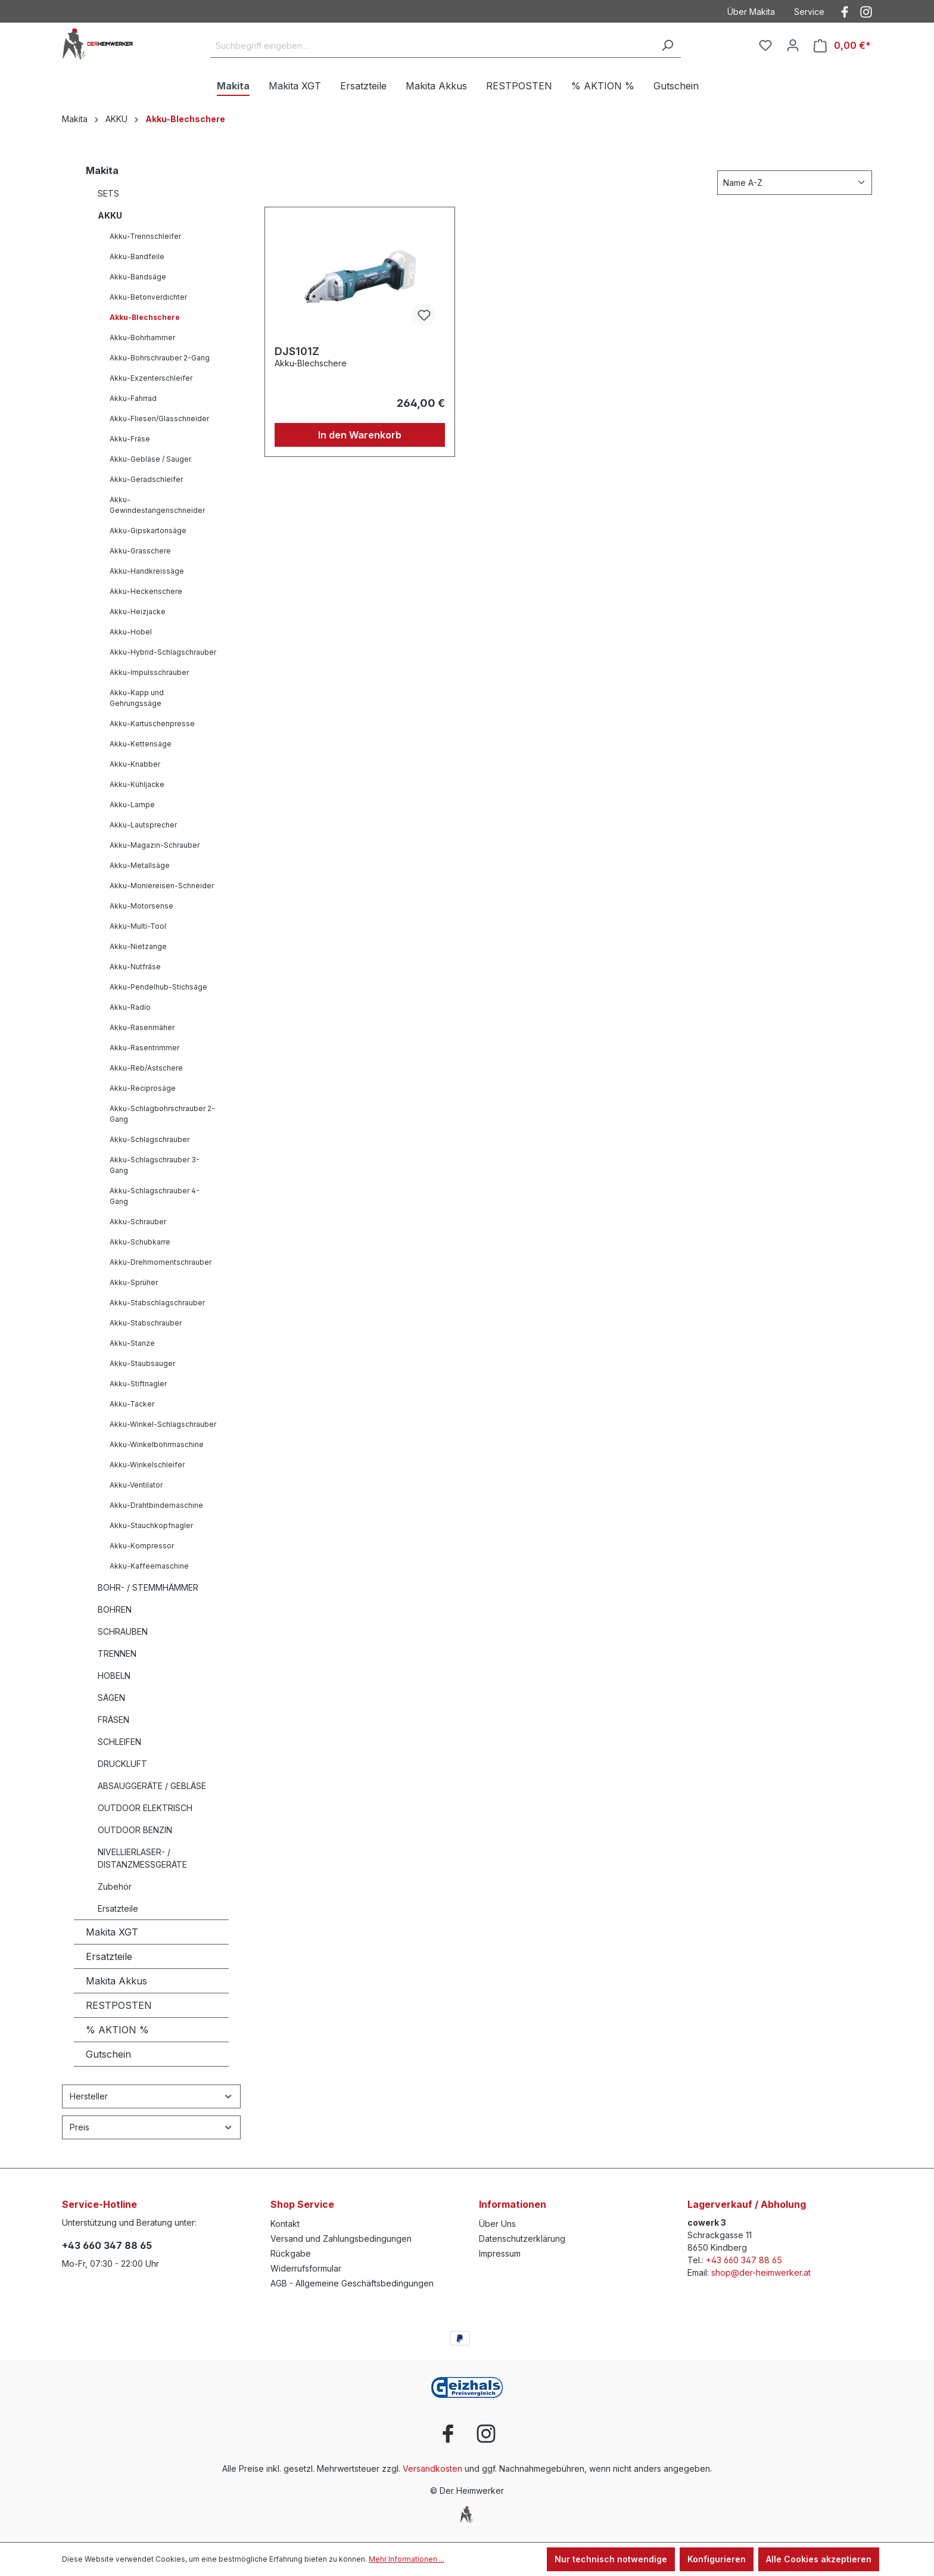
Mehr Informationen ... (406, 2559)
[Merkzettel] (765, 45)
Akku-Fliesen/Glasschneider (159, 418)
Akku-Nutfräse (135, 966)
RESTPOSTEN (119, 2005)
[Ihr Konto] (793, 45)
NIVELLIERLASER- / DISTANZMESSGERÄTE (142, 1858)
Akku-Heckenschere (146, 591)
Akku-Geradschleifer (146, 479)
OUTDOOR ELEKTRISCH (145, 1808)
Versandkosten (432, 2468)
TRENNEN (117, 1653)
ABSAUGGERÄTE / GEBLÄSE (152, 1786)
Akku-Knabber (135, 764)
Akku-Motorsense (141, 905)
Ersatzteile (118, 1908)
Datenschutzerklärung (522, 2238)
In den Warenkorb (359, 435)
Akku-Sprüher (134, 1282)
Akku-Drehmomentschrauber (160, 1262)
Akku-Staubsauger (142, 1363)
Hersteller (151, 2096)
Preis (151, 2127)
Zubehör (115, 1886)
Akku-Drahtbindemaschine (156, 1505)
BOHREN (115, 1609)
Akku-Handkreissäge (147, 571)
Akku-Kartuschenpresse (152, 723)
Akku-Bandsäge (138, 276)
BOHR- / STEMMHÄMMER (148, 1587)
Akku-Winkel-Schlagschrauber (163, 1424)
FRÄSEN (113, 1720)
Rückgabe (290, 2253)
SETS (108, 193)
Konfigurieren (716, 2559)
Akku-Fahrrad (133, 398)
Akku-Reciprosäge (143, 1088)
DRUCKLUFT (122, 1764)
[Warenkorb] (842, 45)
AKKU (110, 215)
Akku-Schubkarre (140, 1241)
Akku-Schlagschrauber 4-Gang (155, 1196)
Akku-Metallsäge (140, 865)
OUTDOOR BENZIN (135, 1830)
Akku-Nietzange (138, 946)
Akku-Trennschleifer (145, 236)
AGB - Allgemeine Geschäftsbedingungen (352, 2283)
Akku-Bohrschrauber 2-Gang (160, 357)
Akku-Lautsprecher (143, 824)
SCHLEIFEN (119, 1742)
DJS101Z (297, 351)
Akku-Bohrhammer (142, 337)
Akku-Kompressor (142, 1545)
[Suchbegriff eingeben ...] (432, 46)
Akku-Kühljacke (137, 784)
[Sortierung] (794, 182)
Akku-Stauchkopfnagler (151, 1525)
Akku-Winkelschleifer (147, 1464)
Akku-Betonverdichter (148, 297)
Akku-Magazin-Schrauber (155, 845)
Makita (102, 170)
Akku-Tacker (132, 1403)
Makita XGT (112, 1932)
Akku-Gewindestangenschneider (157, 505)
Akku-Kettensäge (141, 743)
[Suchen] (667, 46)
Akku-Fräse (130, 438)
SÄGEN (111, 1698)
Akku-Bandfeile (137, 256)
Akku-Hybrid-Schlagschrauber (163, 652)
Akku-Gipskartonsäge (148, 530)
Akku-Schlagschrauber (149, 1139)
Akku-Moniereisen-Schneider (162, 885)
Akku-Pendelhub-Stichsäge (158, 986)
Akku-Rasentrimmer (144, 1047)
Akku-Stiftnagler (138, 1383)
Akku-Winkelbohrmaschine (157, 1444)
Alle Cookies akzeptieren (818, 2559)
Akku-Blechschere (145, 317)
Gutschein (108, 2054)
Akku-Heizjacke (138, 611)
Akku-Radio (130, 1007)
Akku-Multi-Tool (138, 926)
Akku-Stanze (132, 1343)
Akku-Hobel (131, 631)
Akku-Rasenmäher (142, 1027)
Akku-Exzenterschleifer (151, 378)
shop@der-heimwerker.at (761, 2272)
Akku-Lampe (132, 804)
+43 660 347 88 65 (107, 2245)
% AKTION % (117, 2030)
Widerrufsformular (305, 2268)
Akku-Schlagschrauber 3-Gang (155, 1165)
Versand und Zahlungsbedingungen (341, 2238)
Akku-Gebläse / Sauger (150, 459)
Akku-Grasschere (140, 550)
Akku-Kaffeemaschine (149, 1565)
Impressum (500, 2253)
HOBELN (114, 1675)
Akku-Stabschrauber (146, 1322)
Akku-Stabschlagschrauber (157, 1302)
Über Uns (497, 2224)
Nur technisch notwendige (611, 2559)
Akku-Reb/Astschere (146, 1067)
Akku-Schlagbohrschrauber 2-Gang (162, 1114)
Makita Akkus (116, 1981)
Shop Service (302, 2204)
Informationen (512, 2204)
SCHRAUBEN (123, 1631)
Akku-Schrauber (138, 1221)
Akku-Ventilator (136, 1484)
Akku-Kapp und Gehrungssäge (137, 698)
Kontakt (285, 2224)
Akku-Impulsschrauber (149, 672)
